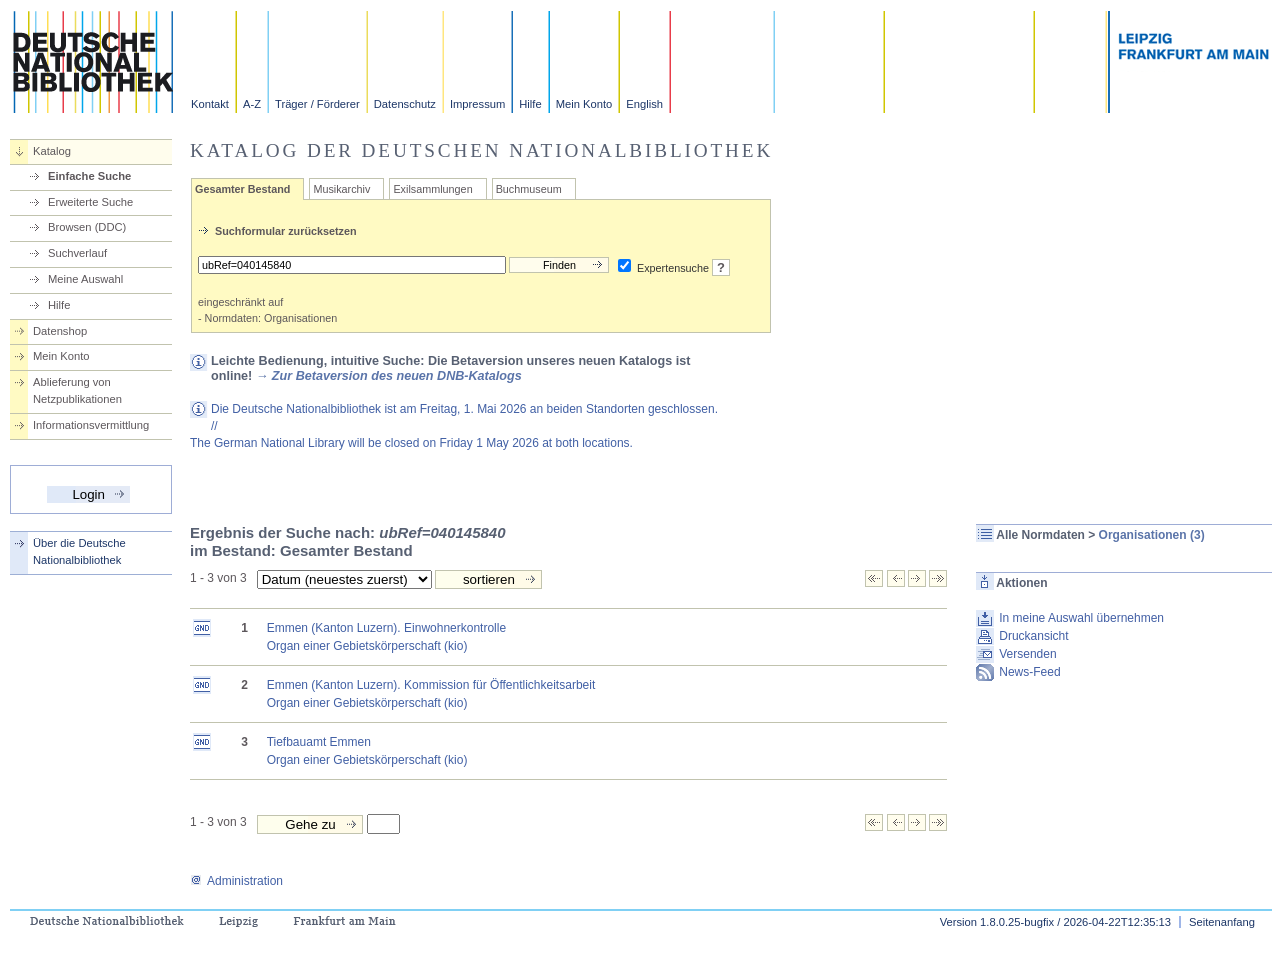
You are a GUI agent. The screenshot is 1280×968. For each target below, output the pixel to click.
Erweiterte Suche (90, 202)
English (644, 104)
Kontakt (210, 104)
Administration (236, 881)
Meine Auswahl (85, 279)
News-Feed (1029, 672)
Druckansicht (1033, 636)
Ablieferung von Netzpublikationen (77, 390)
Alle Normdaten (1040, 535)
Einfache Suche (89, 176)
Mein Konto (584, 104)
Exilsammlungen (432, 189)
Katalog (52, 151)
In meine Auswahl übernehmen (1081, 618)
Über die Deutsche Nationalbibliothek (79, 551)
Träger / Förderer (317, 104)
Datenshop (60, 331)
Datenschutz (405, 104)
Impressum (477, 104)
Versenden (1027, 654)
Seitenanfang (1222, 922)
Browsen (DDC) (87, 227)
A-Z (252, 104)
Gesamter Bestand (242, 189)
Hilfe (530, 104)
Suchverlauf (77, 253)
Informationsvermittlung (91, 425)
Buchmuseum (529, 189)
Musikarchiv (341, 189)
